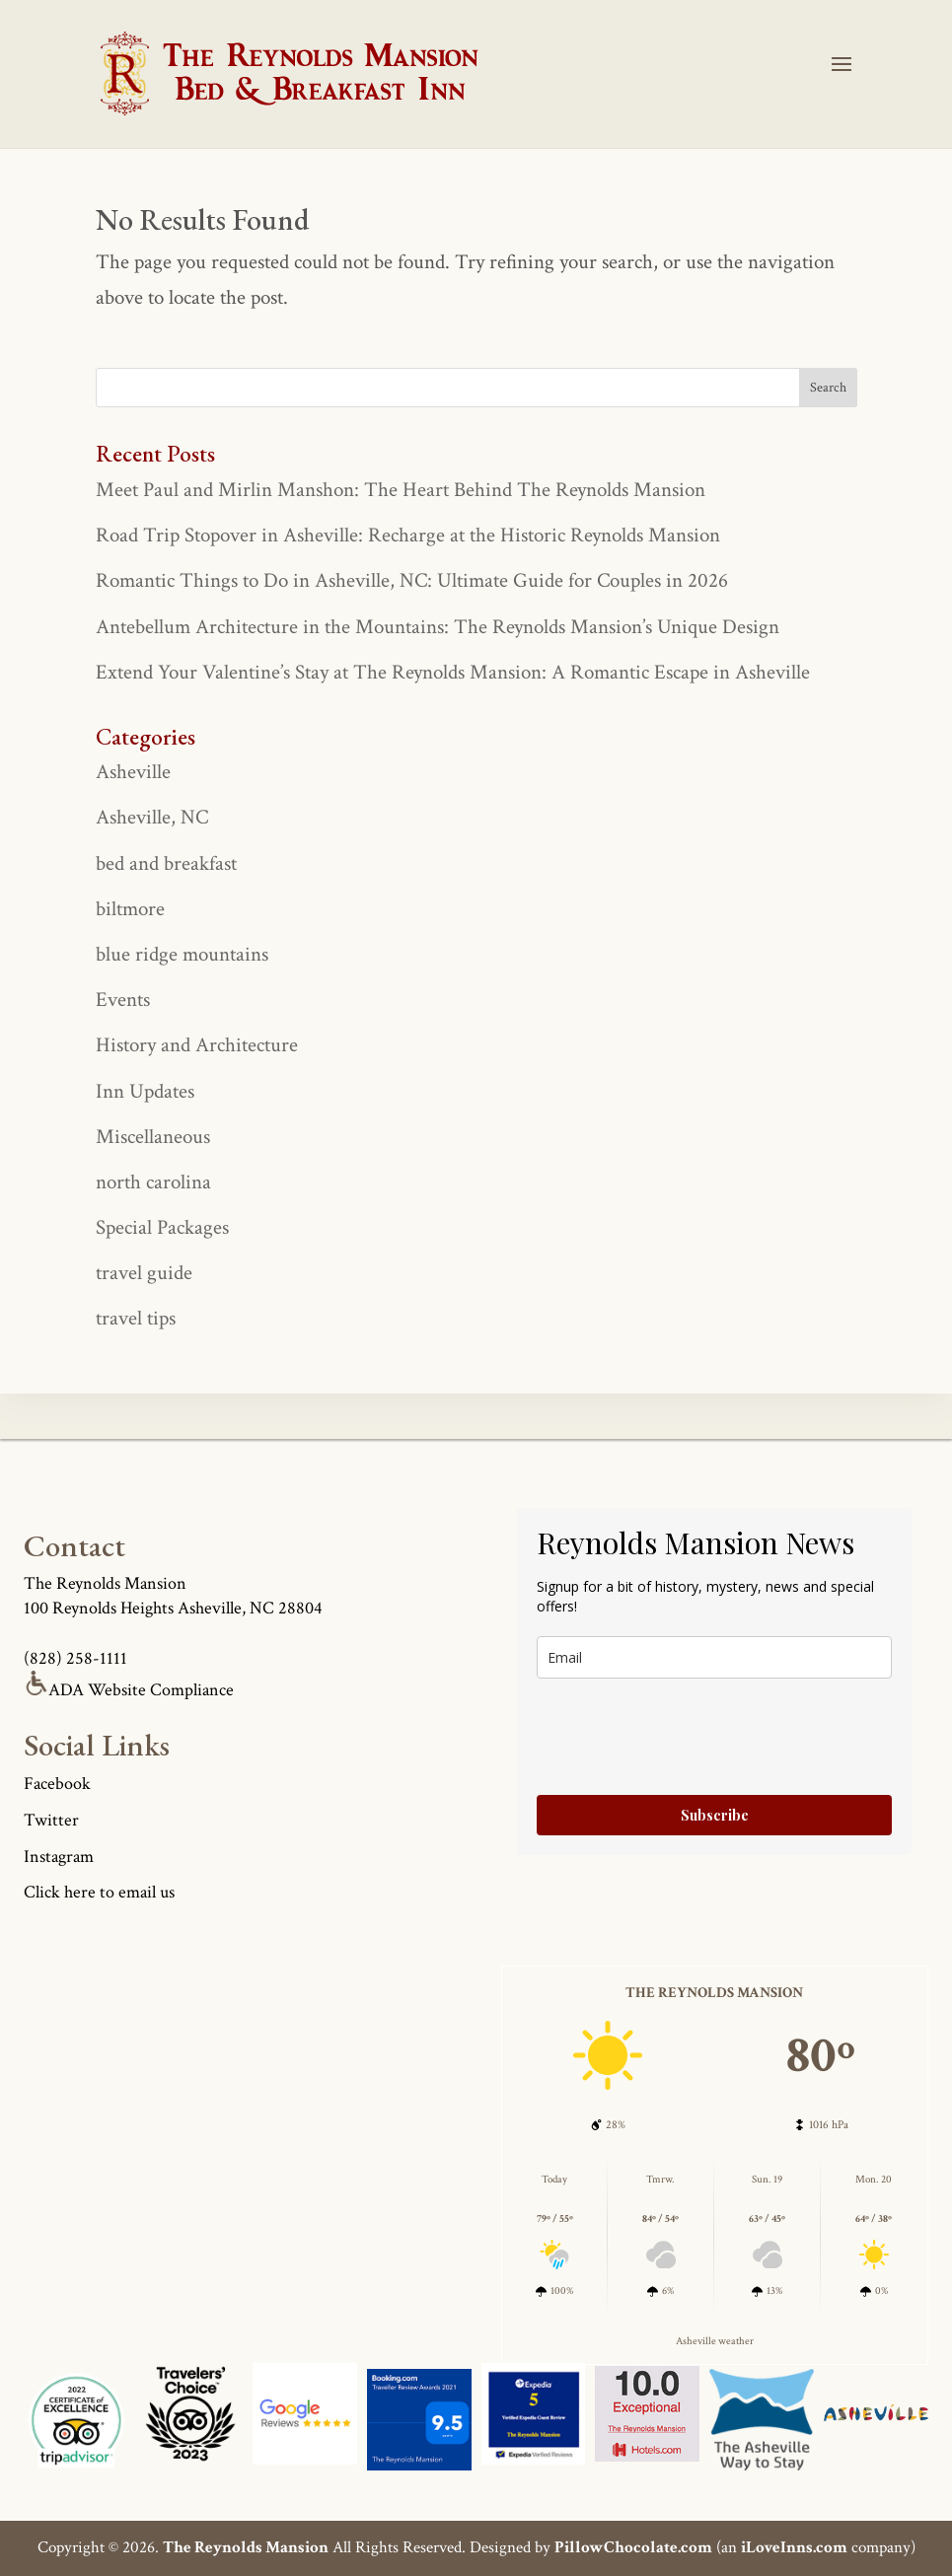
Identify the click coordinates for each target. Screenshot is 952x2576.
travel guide (144, 1272)
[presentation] (687, 1736)
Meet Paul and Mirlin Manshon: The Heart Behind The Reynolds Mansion (400, 489)
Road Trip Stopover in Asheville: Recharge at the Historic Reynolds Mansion (408, 535)
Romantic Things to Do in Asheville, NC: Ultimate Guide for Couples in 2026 (412, 580)
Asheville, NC (152, 817)
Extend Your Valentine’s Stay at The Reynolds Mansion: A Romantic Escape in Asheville (453, 672)
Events (123, 999)
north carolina (153, 1182)
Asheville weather (715, 2340)
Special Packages (162, 1227)
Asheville (133, 771)
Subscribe (715, 1815)
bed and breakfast (166, 863)
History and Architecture (197, 1045)
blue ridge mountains (182, 954)
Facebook (57, 1783)
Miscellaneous (153, 1136)
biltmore (130, 908)
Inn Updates (145, 1091)
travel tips (136, 1318)
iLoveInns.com (794, 2547)
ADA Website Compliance (129, 1690)
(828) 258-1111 (75, 1658)
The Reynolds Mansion (246, 2547)
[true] (476, 387)
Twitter (51, 1820)
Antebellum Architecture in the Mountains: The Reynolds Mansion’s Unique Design (437, 626)
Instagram (59, 1856)
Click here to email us (99, 1892)
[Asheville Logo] (190, 2419)
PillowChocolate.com (633, 2547)
